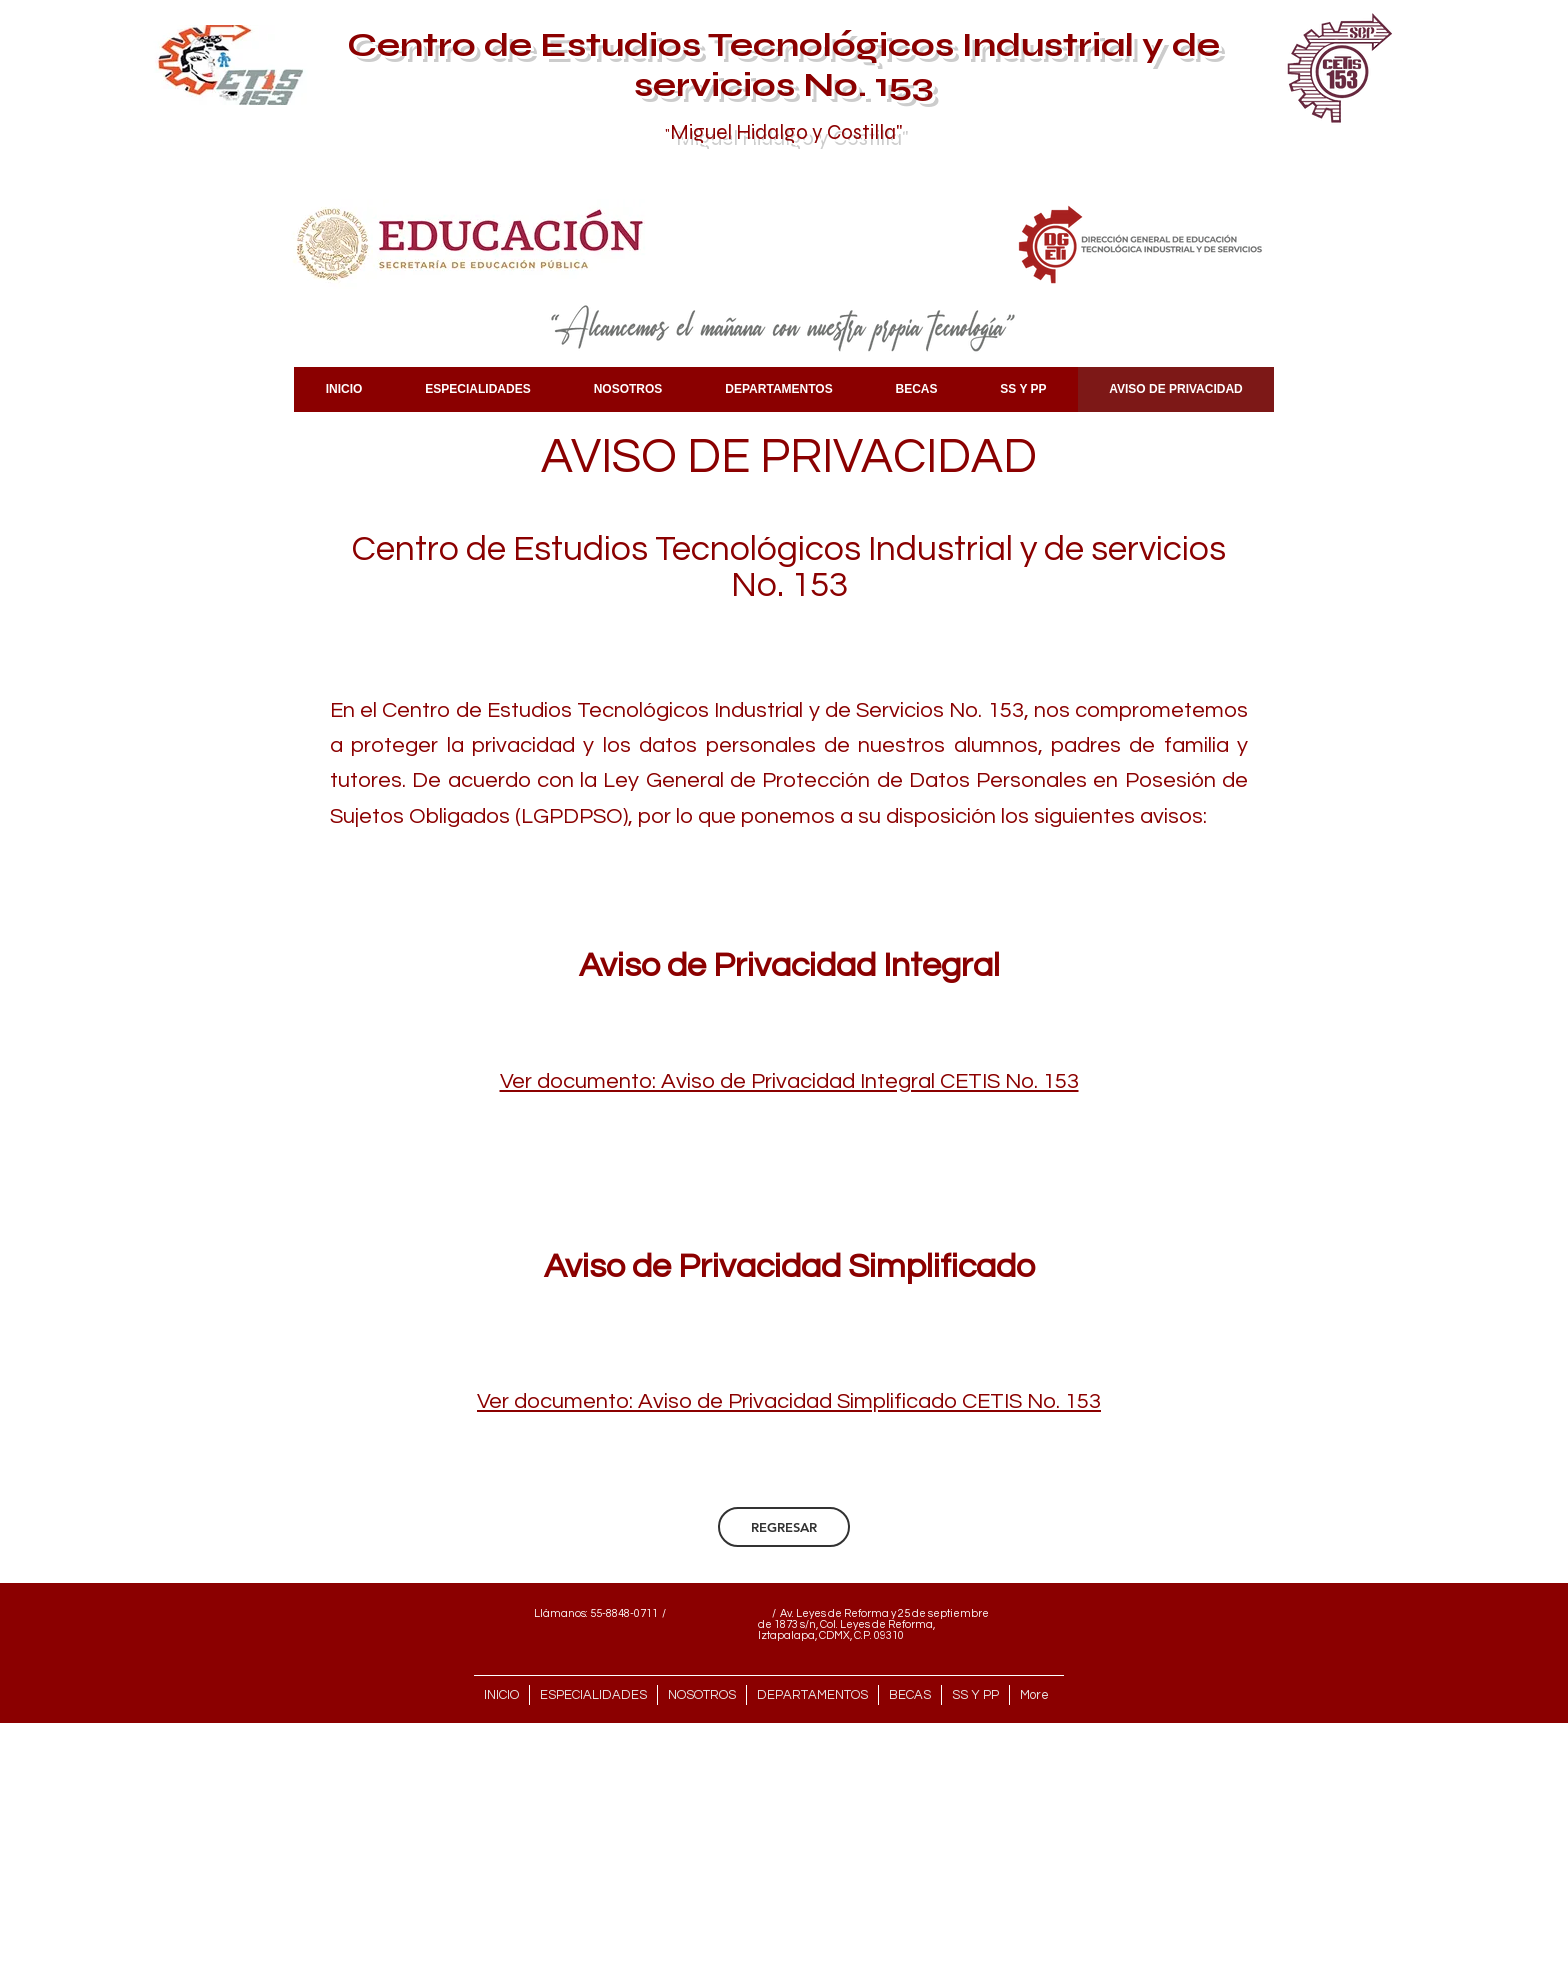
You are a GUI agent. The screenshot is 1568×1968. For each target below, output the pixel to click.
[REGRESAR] (784, 1527)
